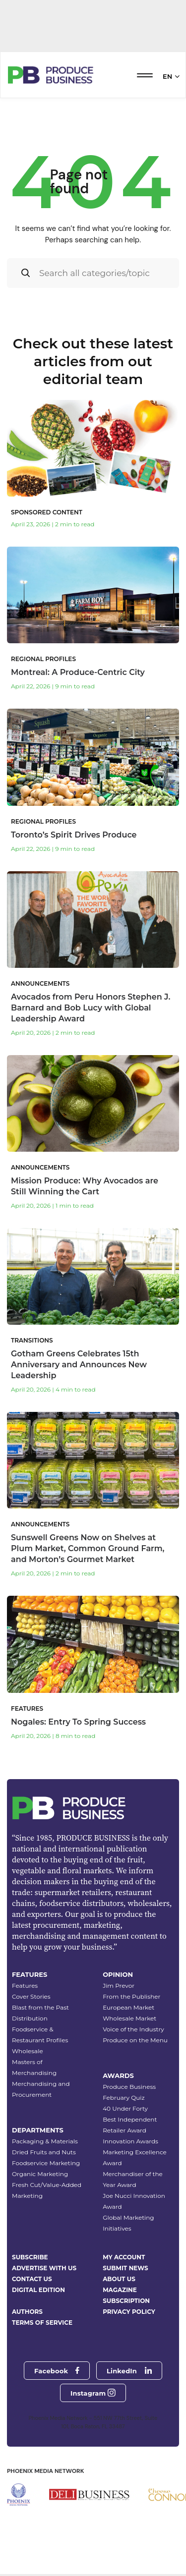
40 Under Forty (125, 2108)
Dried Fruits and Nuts (44, 2152)
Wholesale (27, 2051)
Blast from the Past (40, 2007)
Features (25, 1985)
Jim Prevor (118, 1985)
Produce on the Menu (135, 2040)
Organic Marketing (40, 2174)
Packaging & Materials (45, 2141)
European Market (128, 2007)
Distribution (30, 2018)
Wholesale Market (129, 2018)
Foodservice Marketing (46, 2163)
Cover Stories (31, 1996)
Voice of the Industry (133, 2029)
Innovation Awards (130, 2141)
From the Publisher (131, 1996)
